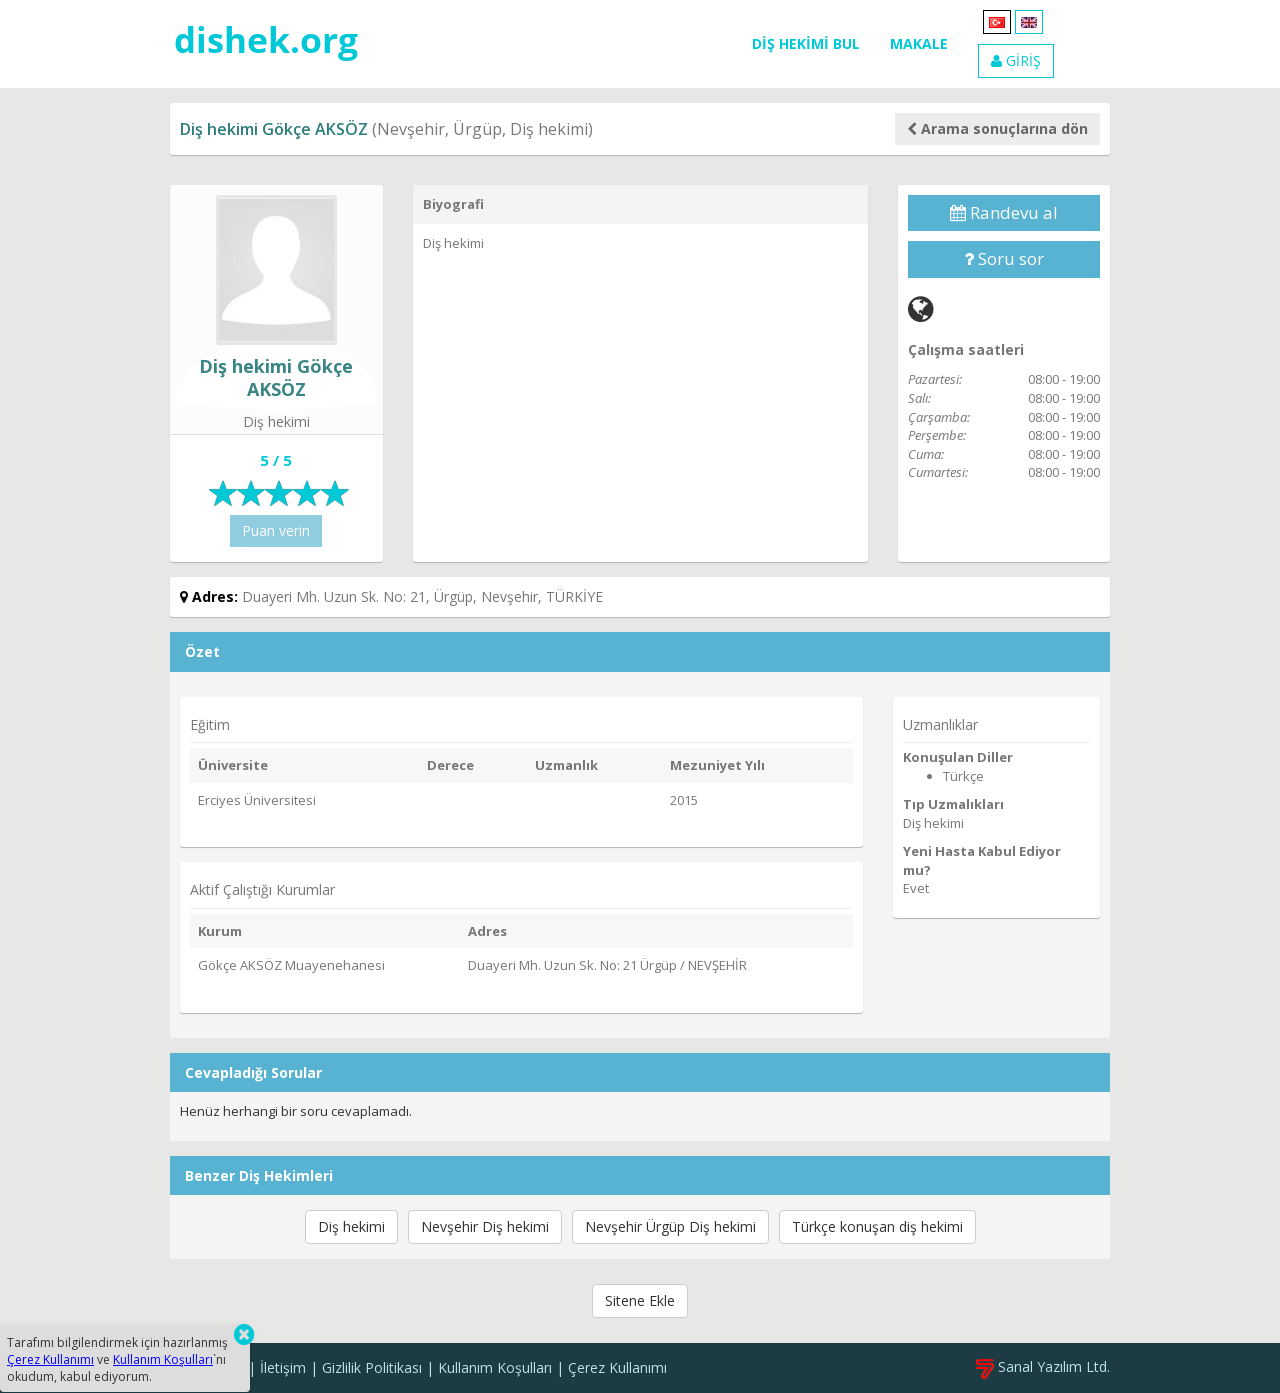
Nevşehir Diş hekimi (485, 1226)
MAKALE (919, 43)
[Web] (921, 308)
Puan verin (276, 530)
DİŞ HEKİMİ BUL (806, 43)
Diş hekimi (351, 1226)
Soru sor (1004, 258)
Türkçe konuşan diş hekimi (877, 1226)
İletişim (283, 1367)
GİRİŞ (1016, 60)
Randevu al (1004, 212)
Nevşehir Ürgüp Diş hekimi (670, 1226)
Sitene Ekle (640, 1300)
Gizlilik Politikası (372, 1367)
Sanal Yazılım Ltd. (1043, 1366)
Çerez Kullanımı (617, 1367)
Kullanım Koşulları (495, 1367)
